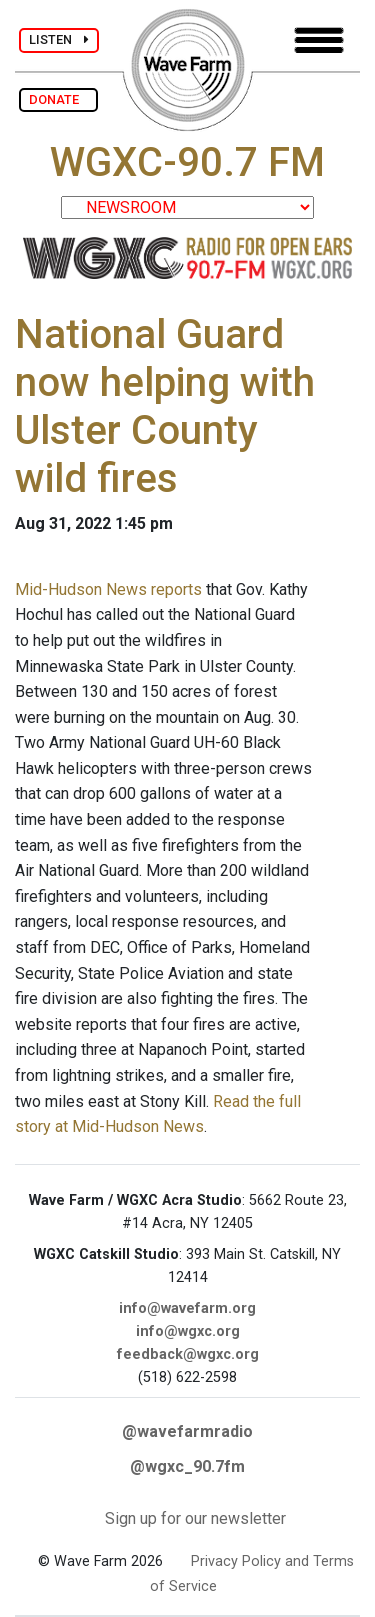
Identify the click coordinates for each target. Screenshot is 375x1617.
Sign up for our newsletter (195, 1518)
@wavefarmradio (187, 1431)
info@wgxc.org (188, 1331)
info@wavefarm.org (187, 1308)
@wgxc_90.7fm (187, 1466)
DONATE (58, 99)
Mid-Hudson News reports (108, 589)
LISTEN (59, 39)
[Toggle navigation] (319, 40)
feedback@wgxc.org (188, 1354)
